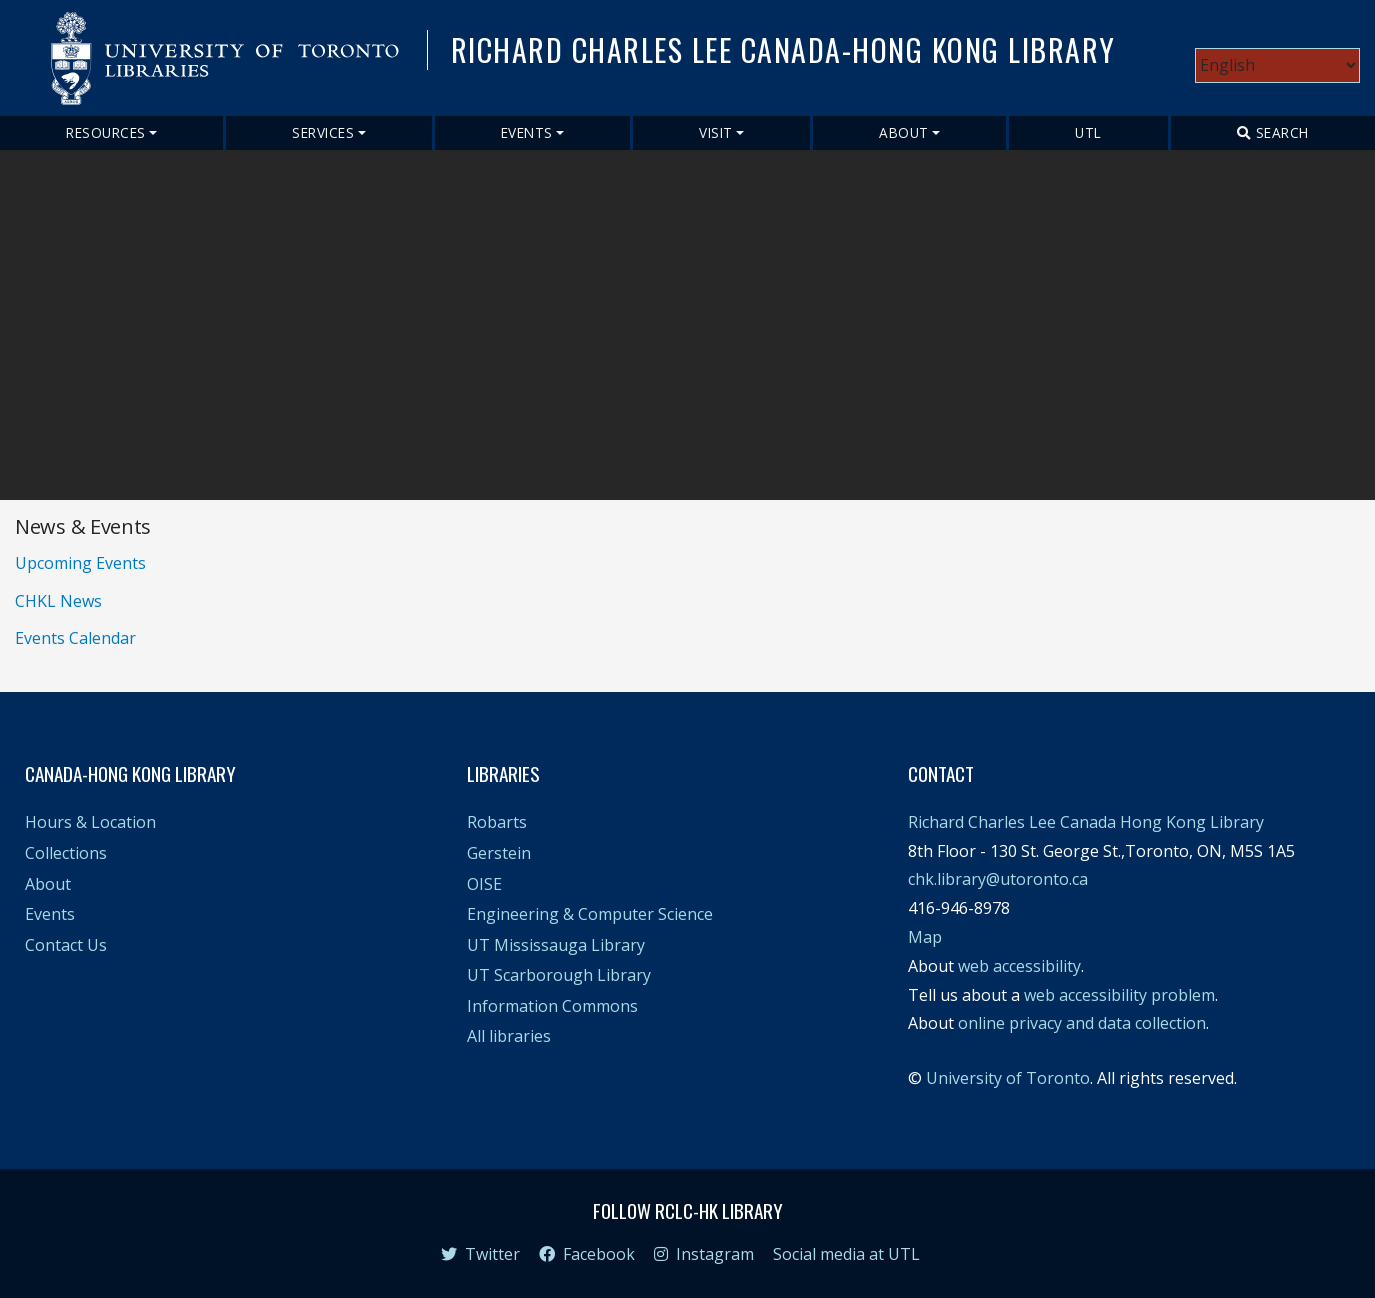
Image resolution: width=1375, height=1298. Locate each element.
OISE (484, 884)
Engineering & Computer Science (590, 914)
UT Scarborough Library (559, 975)
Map (925, 937)
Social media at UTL (846, 1254)
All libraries (509, 1036)
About (904, 132)
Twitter (480, 1254)
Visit (716, 132)
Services (323, 132)
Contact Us (66, 945)
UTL (1088, 132)
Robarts (497, 822)
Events (527, 132)
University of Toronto (1008, 1078)
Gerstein (499, 853)
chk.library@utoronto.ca (998, 879)
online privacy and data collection (1082, 1023)
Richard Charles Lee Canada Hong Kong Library (1086, 822)
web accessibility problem (1119, 995)
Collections (66, 853)
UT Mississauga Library (556, 945)
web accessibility (1019, 966)
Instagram (704, 1254)
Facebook (587, 1254)
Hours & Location (90, 822)
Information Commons (552, 1006)
